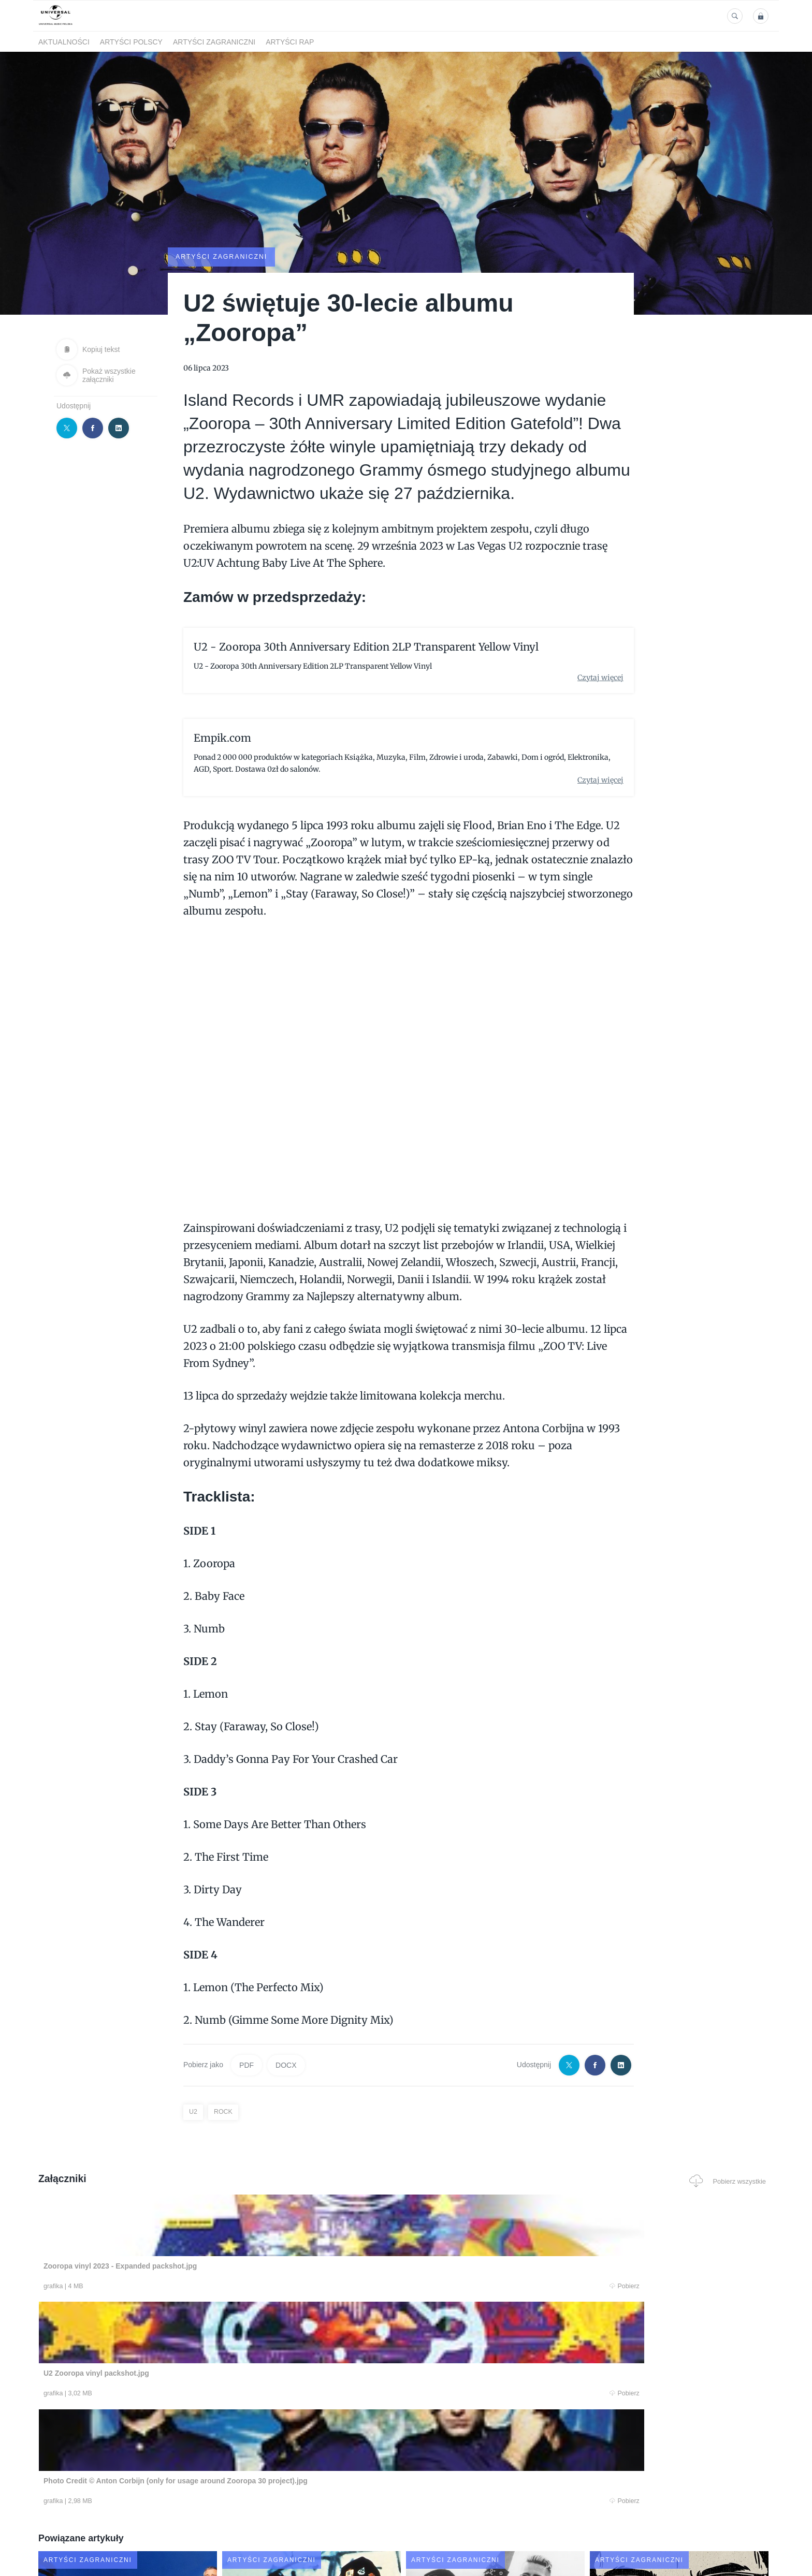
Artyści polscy (131, 42)
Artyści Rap (290, 42)
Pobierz (195, 2287)
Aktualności (64, 42)
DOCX (286, 2064)
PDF (246, 2064)
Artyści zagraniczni (214, 42)
